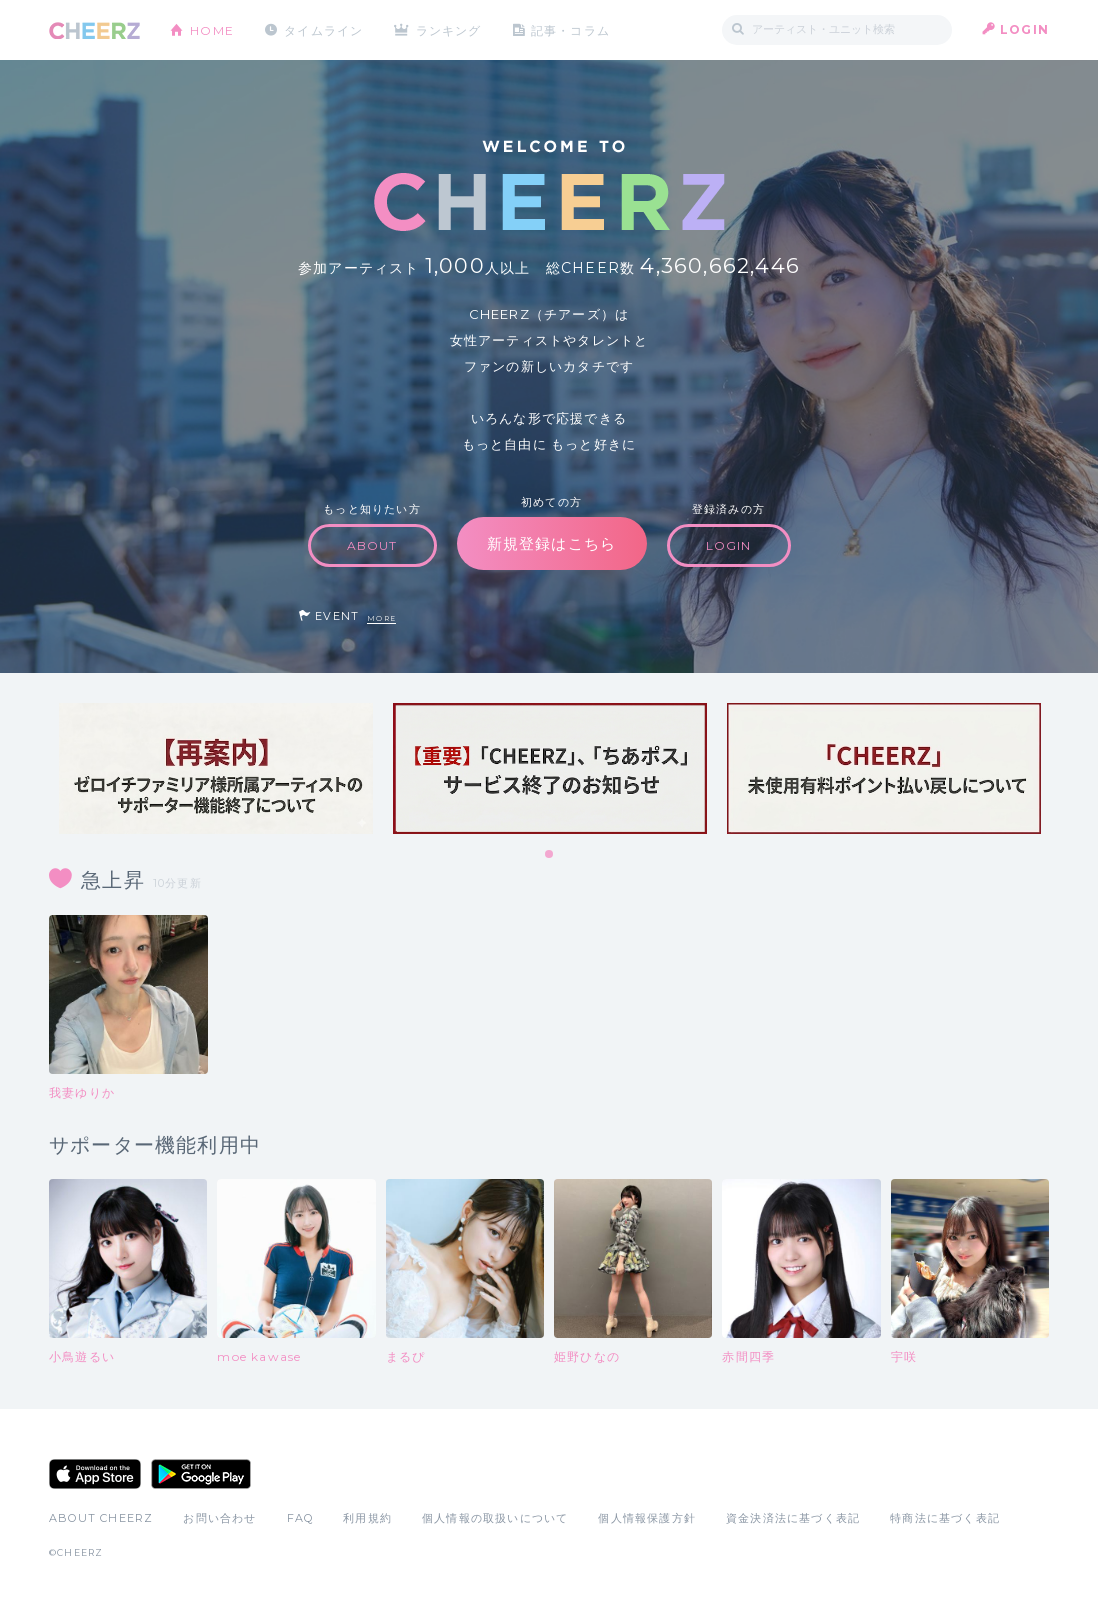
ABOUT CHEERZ (101, 1518)
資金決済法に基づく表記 (793, 1518)
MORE (381, 618)
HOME (212, 29)
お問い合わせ (219, 1518)
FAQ (300, 1518)
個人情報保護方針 (647, 1518)
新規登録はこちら (552, 543)
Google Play (201, 1474)
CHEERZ (94, 30)
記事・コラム (571, 29)
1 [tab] (550, 855)
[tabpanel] (216, 768)
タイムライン (323, 29)
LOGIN (1024, 29)
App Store (95, 1474)
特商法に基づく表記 (945, 1518)
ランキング (450, 29)
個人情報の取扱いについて (495, 1518)
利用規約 (367, 1518)
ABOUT (372, 545)
